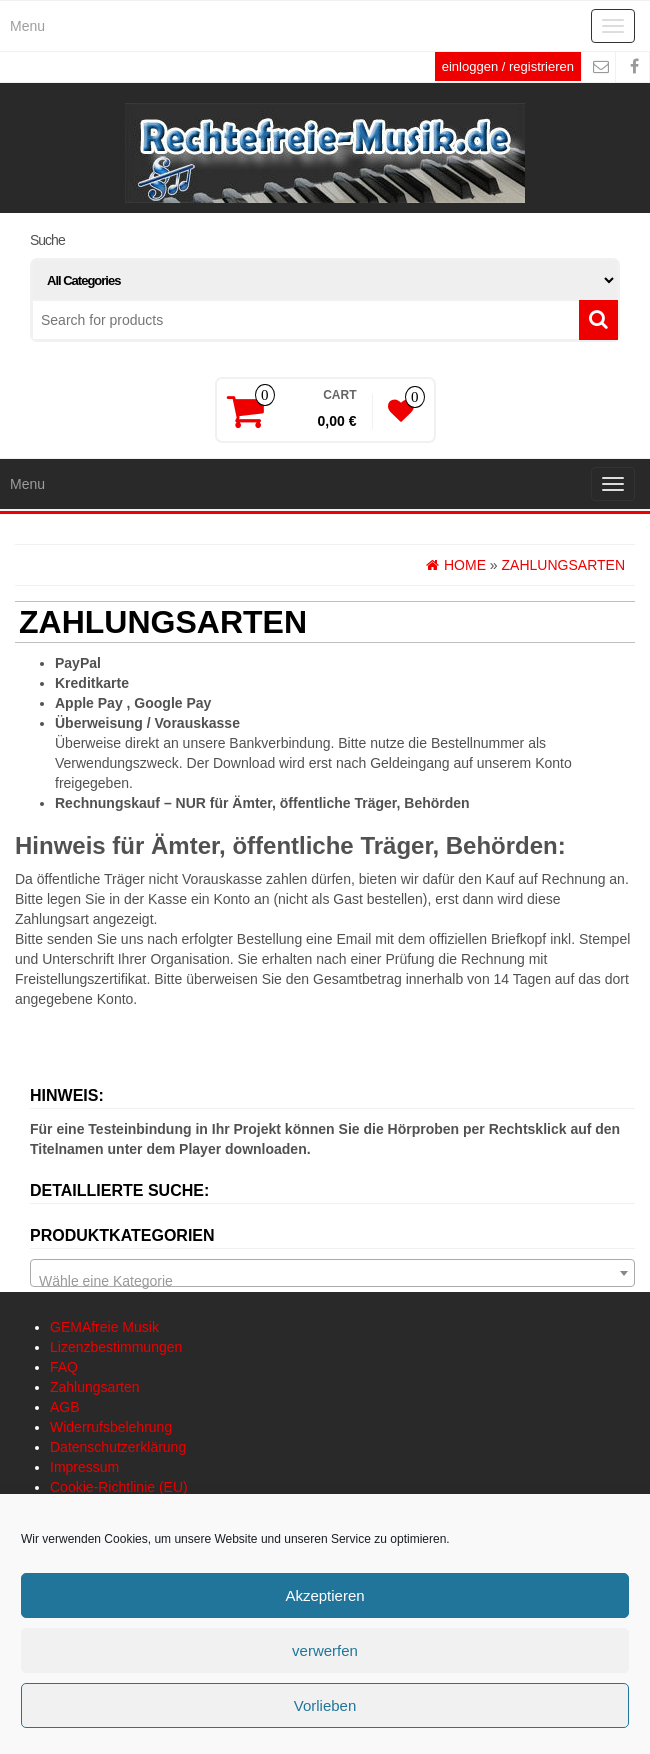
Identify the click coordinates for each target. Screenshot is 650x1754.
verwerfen (325, 1650)
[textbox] (332, 1281)
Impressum (84, 1467)
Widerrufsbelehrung (111, 1427)
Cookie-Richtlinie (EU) (119, 1487)
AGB (65, 1407)
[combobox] (332, 1273)
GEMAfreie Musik (104, 1327)
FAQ (64, 1367)
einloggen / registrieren (508, 66)
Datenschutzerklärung (118, 1447)
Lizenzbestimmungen (116, 1347)
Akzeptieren (324, 1595)
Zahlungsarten (95, 1387)
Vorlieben (325, 1705)
